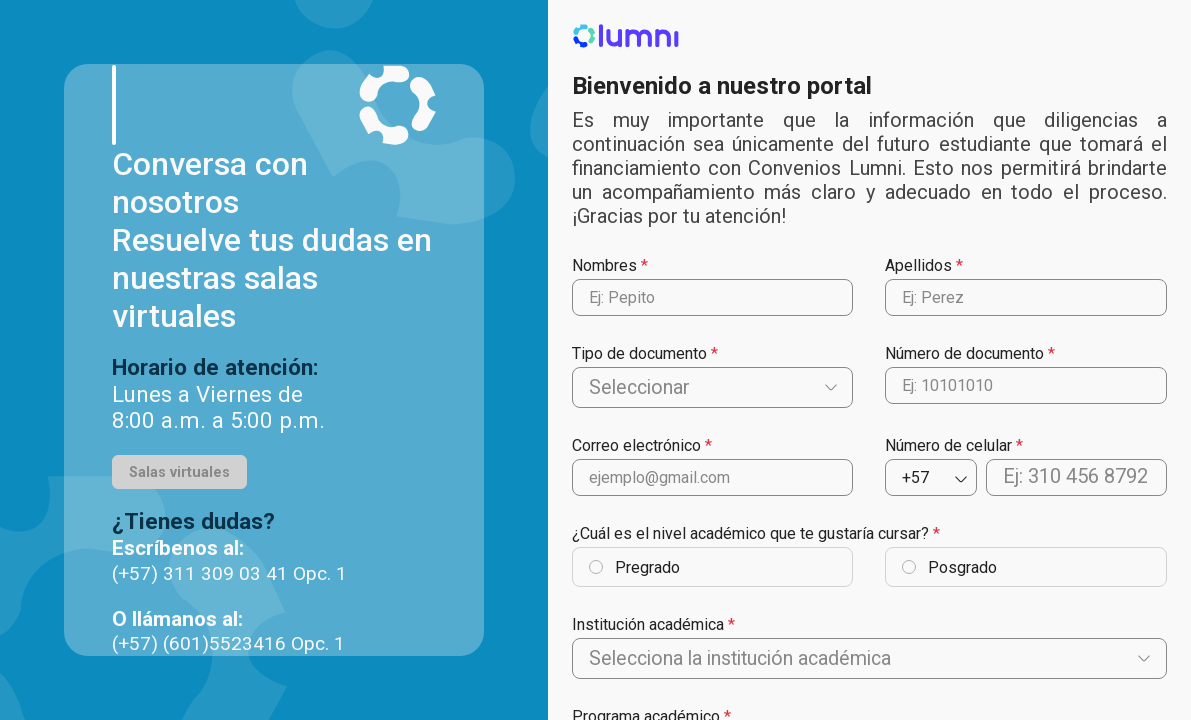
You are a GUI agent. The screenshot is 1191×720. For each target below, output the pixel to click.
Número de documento (964, 353)
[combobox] (591, 388)
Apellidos (918, 265)
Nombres (604, 265)
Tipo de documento (639, 353)
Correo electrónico (636, 446)
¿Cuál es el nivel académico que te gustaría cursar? (750, 534)
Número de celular (948, 446)
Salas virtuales (179, 472)
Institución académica (648, 625)
